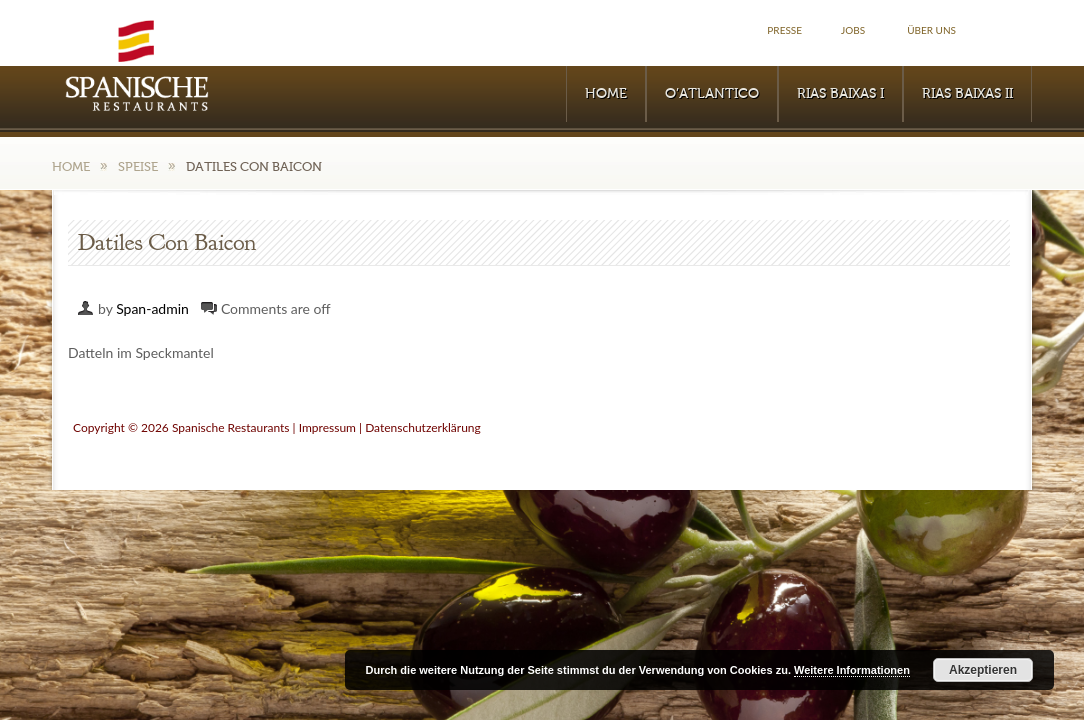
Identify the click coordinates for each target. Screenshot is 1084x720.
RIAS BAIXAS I (840, 94)
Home (606, 94)
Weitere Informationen (852, 670)
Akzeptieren (983, 670)
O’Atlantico (712, 94)
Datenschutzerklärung (423, 427)
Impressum (327, 427)
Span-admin (152, 308)
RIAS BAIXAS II (967, 94)
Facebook (1010, 30)
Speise (138, 166)
